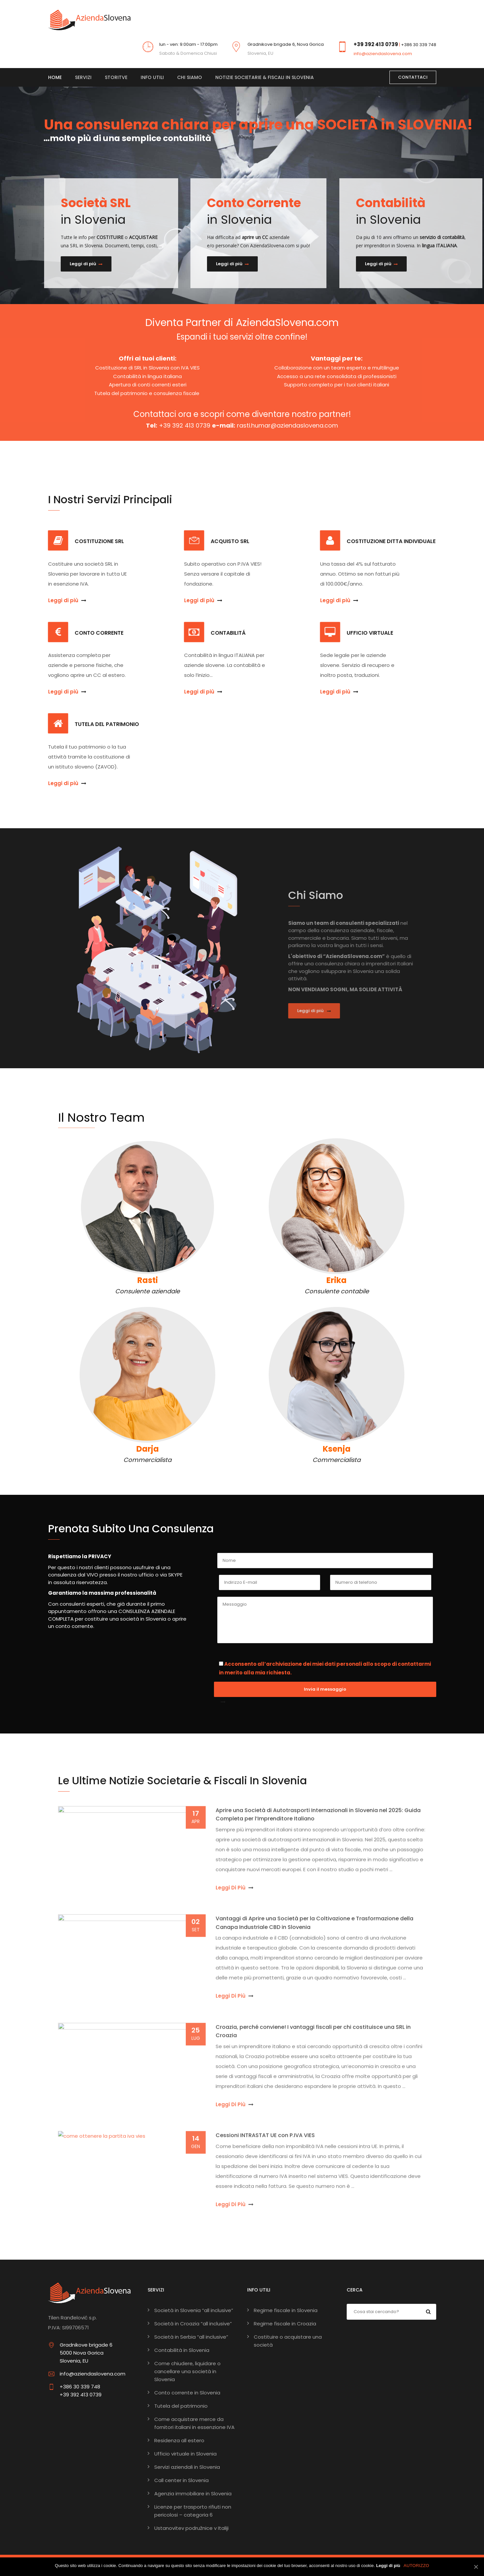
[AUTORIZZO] (475, 2566)
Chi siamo (189, 77)
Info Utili (152, 77)
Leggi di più (86, 264)
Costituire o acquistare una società (288, 2340)
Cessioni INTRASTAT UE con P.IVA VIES (265, 2140)
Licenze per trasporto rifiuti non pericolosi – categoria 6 (192, 2510)
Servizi (83, 77)
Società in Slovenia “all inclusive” (193, 2310)
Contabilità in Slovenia (181, 2350)
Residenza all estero (179, 2440)
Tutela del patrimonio (181, 2405)
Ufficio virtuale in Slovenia (185, 2453)
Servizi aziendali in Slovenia (187, 2466)
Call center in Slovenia (181, 2480)
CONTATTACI (413, 77)
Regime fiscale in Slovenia (285, 2310)
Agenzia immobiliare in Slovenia (193, 2493)
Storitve (116, 77)
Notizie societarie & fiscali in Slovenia (264, 77)
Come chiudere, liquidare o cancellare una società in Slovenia (187, 2371)
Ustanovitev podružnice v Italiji (191, 2528)
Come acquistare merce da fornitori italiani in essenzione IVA (194, 2423)
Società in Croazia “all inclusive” (193, 2323)
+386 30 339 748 (418, 44)
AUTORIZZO (416, 2565)
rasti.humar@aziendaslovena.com (287, 425)
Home (55, 77)
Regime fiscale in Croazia (285, 2323)
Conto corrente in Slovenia (187, 2392)
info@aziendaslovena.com (383, 53)
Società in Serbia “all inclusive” (191, 2336)
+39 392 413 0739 (376, 44)
